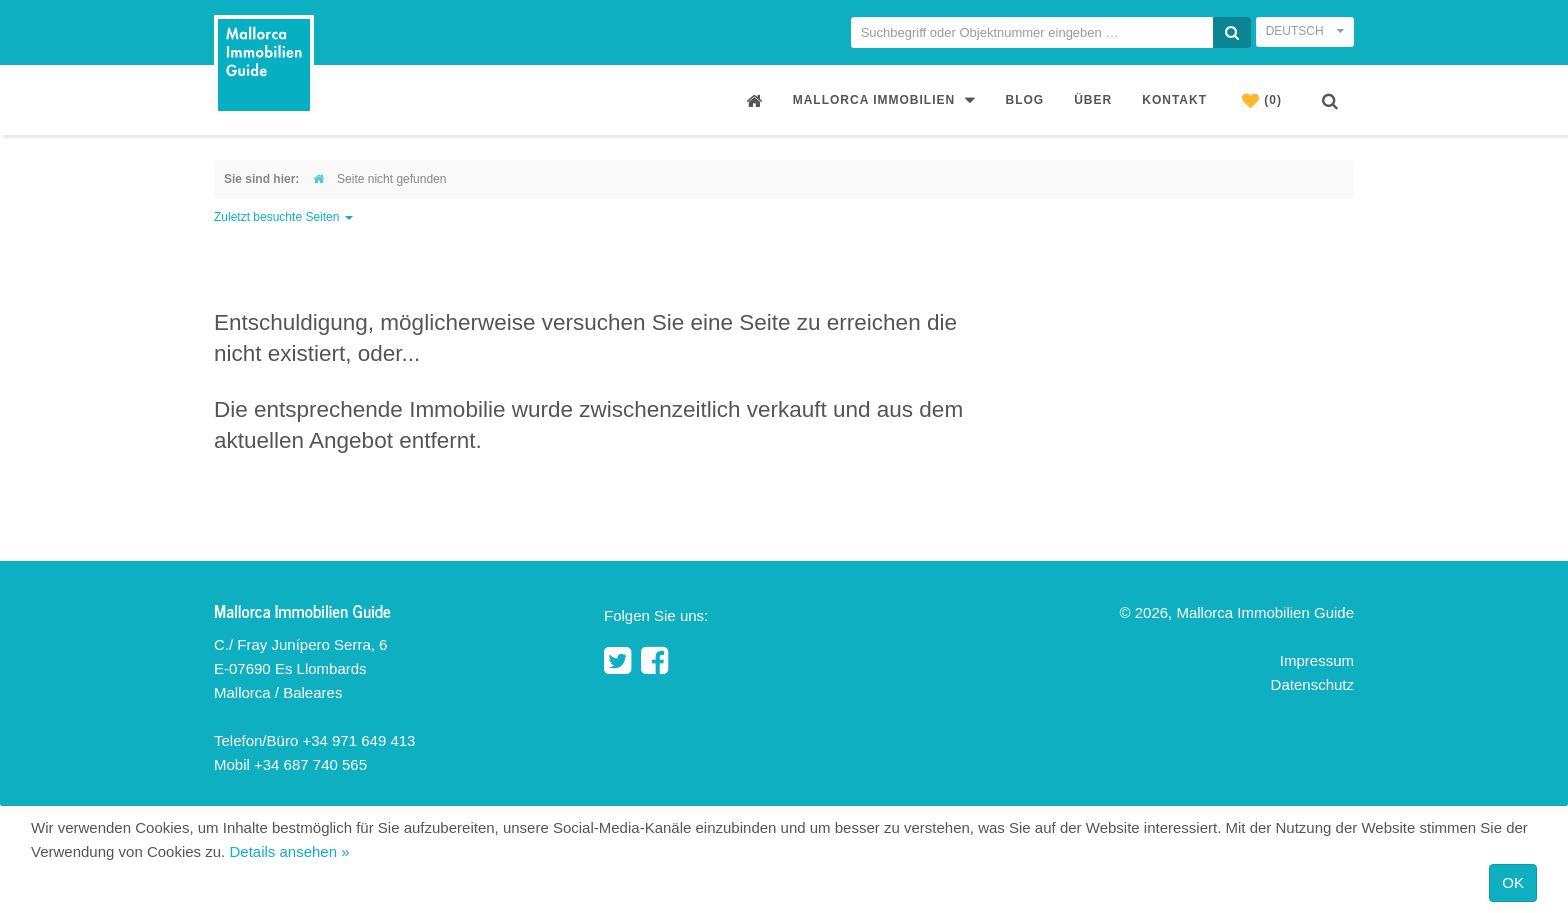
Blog (1025, 100)
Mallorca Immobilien (884, 99)
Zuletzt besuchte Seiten (283, 217)
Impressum (1317, 660)
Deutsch (1305, 31)
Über (1093, 100)
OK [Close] (1513, 882)
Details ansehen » (289, 851)
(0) (1262, 100)
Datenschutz (1312, 684)
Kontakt (1174, 100)
